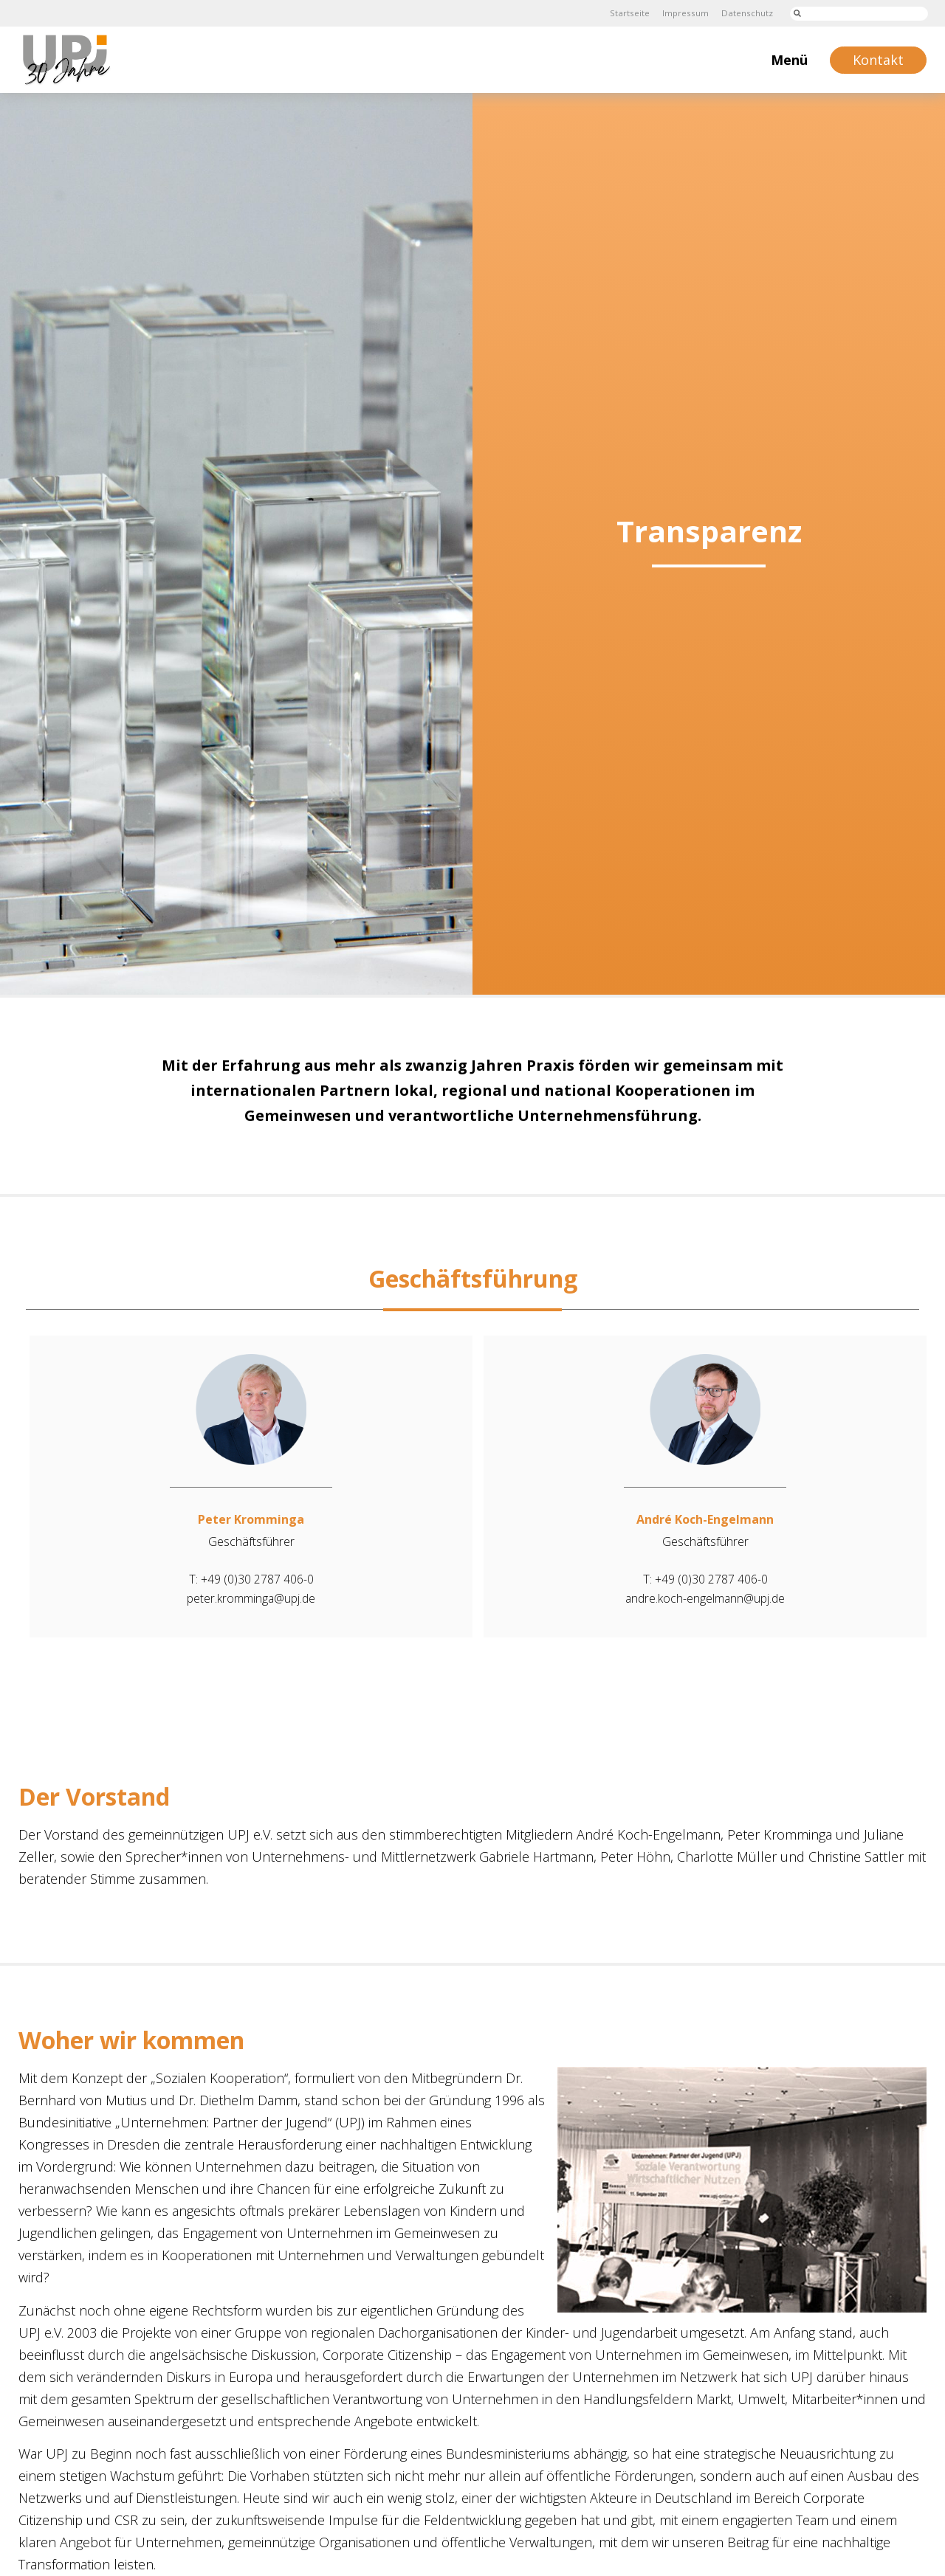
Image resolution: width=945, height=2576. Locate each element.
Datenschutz (746, 13)
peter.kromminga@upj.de (251, 1598)
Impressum (683, 13)
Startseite (626, 13)
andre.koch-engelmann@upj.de (705, 1598)
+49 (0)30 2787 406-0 (257, 1579)
